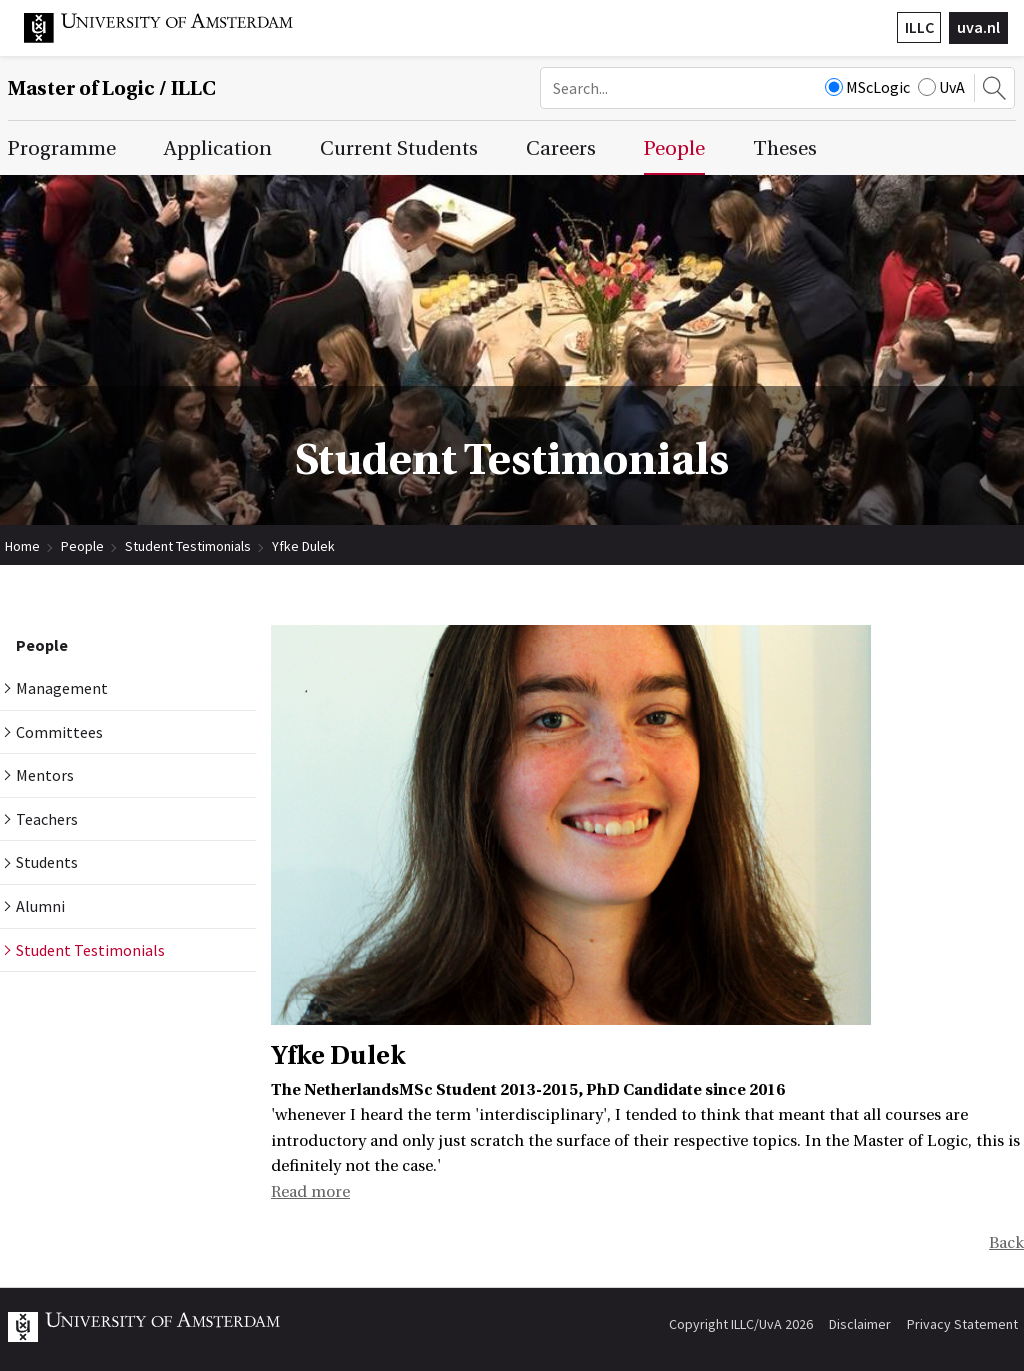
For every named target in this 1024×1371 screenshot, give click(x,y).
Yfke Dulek (303, 546)
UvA (941, 87)
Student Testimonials (188, 546)
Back (1006, 1243)
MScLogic (867, 87)
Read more (310, 1192)
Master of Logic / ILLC (112, 88)
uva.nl (978, 27)
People (82, 546)
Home (22, 546)
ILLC (919, 27)
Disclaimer (860, 1324)
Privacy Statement (962, 1324)
